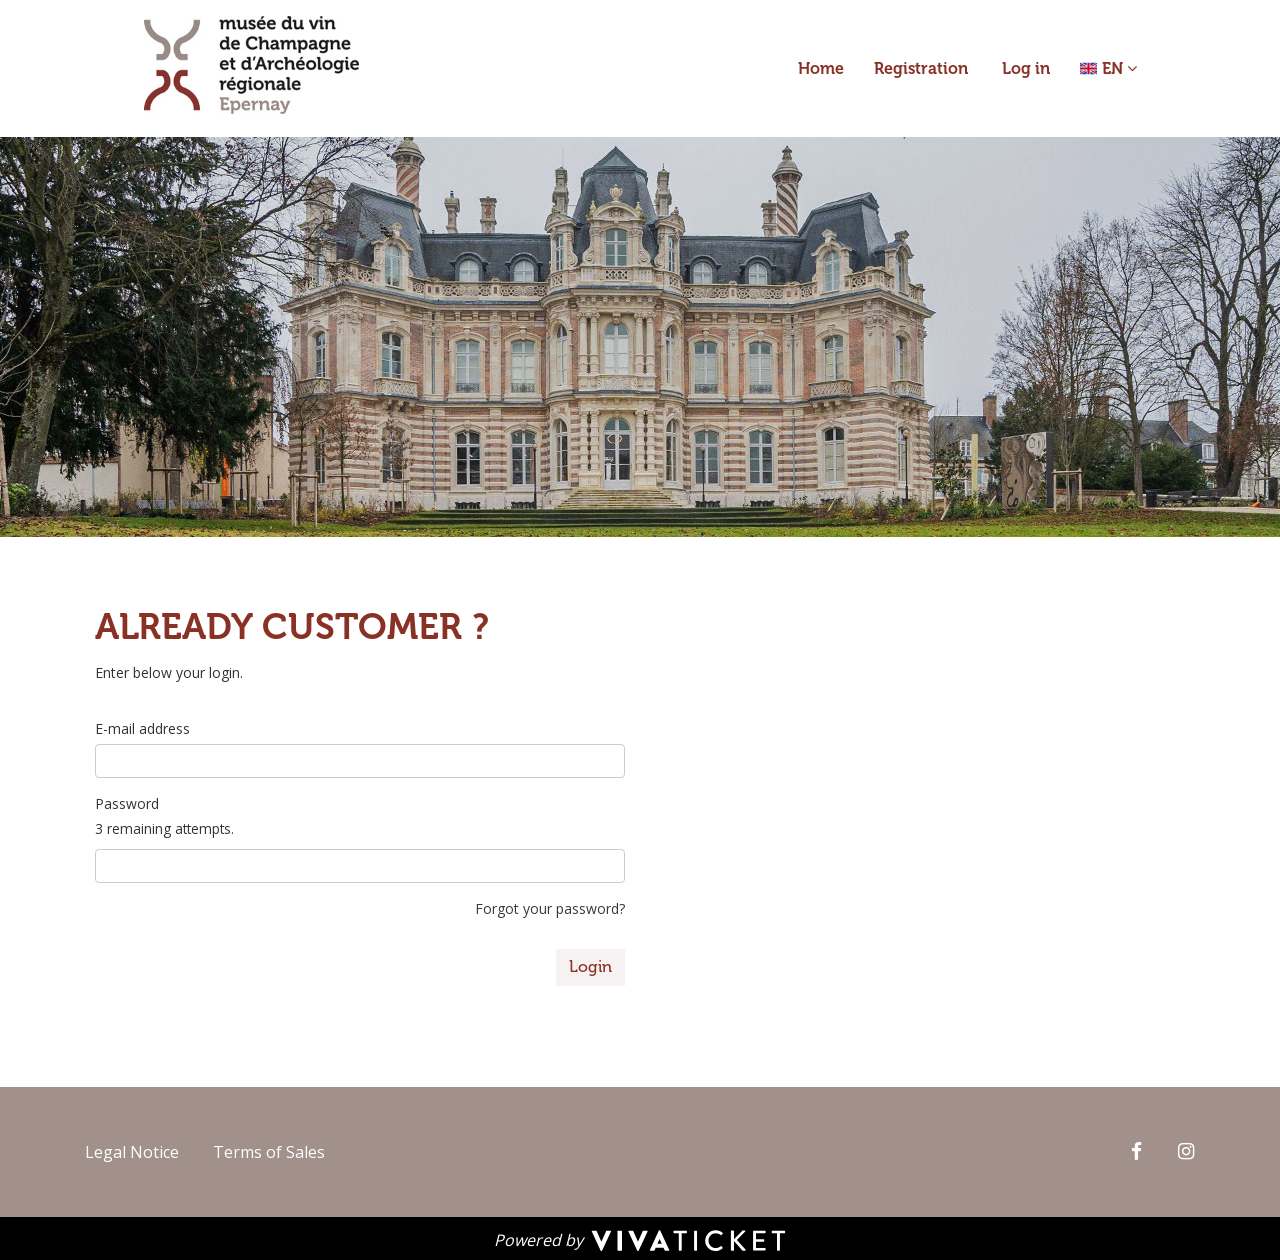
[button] (1108, 68)
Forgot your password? (550, 908)
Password (127, 803)
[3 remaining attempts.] (360, 866)
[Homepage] (251, 65)
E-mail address (142, 728)
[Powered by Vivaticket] (640, 1239)
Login (590, 966)
